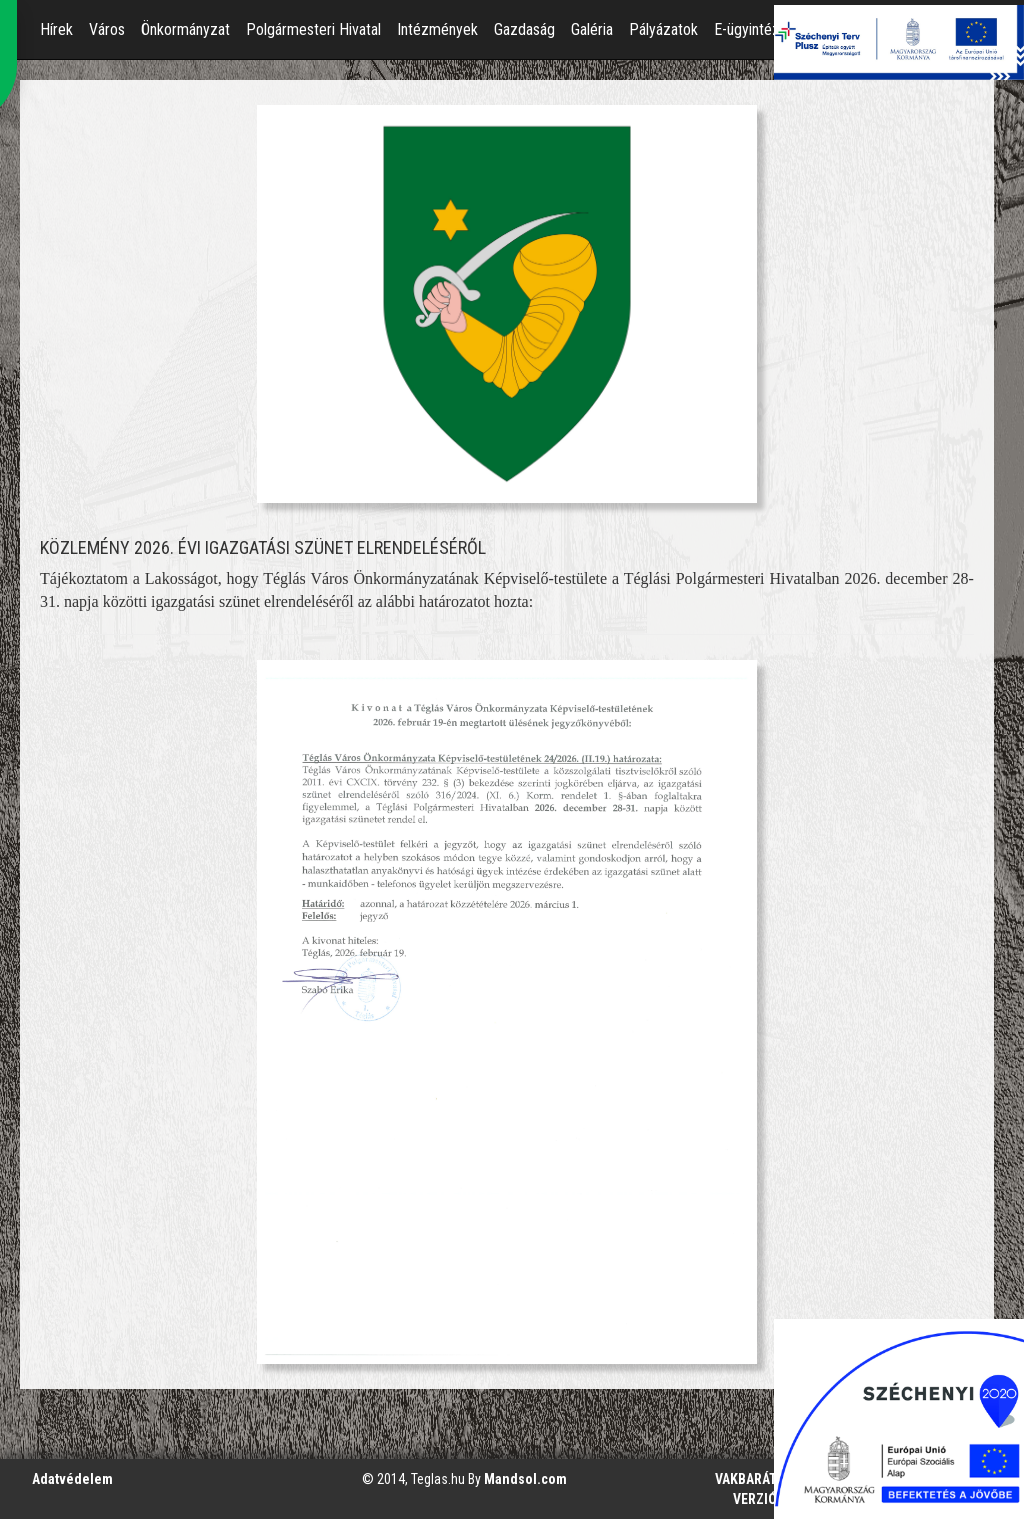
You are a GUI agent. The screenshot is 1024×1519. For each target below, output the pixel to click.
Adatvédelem (72, 1479)
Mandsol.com (525, 1479)
